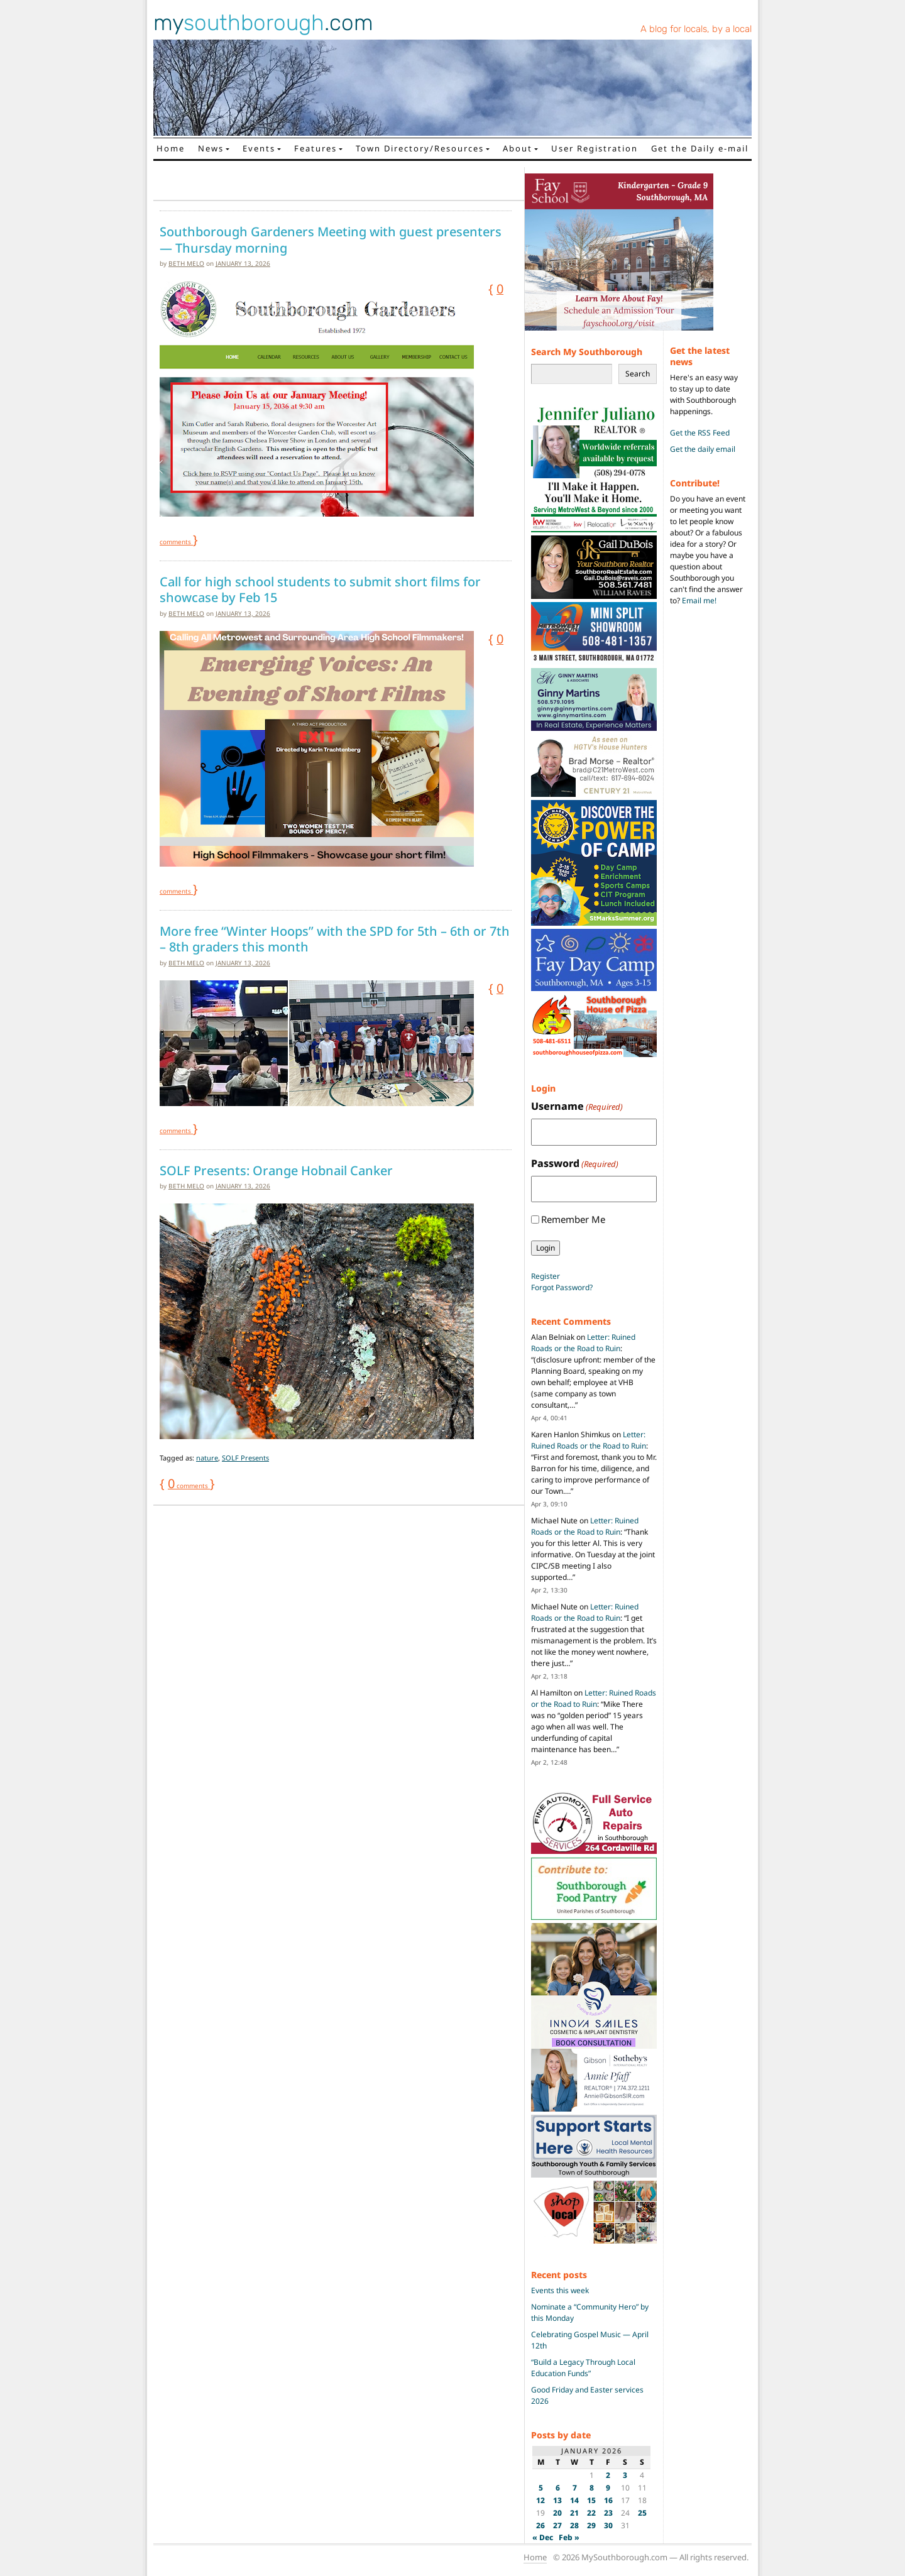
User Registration (594, 148)
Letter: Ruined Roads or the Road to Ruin (583, 1343)
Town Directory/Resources (420, 148)
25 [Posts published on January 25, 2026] (642, 2512)
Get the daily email (702, 449)
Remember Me (573, 1219)
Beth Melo (186, 263)
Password (574, 1163)
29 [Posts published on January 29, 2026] (591, 2525)
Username (577, 1106)
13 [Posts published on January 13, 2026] (557, 2500)
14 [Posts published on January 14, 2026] (574, 2500)
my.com (263, 22)
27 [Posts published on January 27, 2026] (557, 2525)
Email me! (699, 600)
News (211, 148)
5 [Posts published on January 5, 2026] (541, 2487)
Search (637, 373)
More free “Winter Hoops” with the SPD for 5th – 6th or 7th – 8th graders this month (335, 939)
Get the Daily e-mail (700, 148)
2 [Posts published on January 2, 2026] (608, 2475)
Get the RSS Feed (700, 432)
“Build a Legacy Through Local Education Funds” (583, 2368)
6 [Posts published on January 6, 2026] (558, 2487)
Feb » (569, 2537)
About (517, 148)
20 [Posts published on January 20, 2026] (557, 2512)
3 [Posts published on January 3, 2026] (625, 2475)
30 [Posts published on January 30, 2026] (608, 2525)
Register (545, 1276)
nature (207, 1457)
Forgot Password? (562, 1287)
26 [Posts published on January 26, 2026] (540, 2525)
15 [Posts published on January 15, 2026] (591, 2500)
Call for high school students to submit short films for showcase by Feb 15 (320, 590)
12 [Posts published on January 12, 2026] (540, 2500)
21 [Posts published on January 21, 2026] (574, 2512)
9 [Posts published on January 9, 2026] (608, 2487)
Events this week (560, 2290)
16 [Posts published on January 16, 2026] (608, 2500)
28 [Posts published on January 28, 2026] (574, 2525)
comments (189, 1485)
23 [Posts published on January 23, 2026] (608, 2512)
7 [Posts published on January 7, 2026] (575, 2487)
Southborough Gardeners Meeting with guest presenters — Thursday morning (331, 240)
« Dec (542, 2537)
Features (315, 148)
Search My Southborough (586, 352)
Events (259, 148)
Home (170, 148)
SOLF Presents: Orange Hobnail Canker (276, 1171)
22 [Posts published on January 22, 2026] (591, 2512)
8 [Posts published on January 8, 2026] (592, 2487)
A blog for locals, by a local (696, 29)
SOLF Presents (245, 1457)
